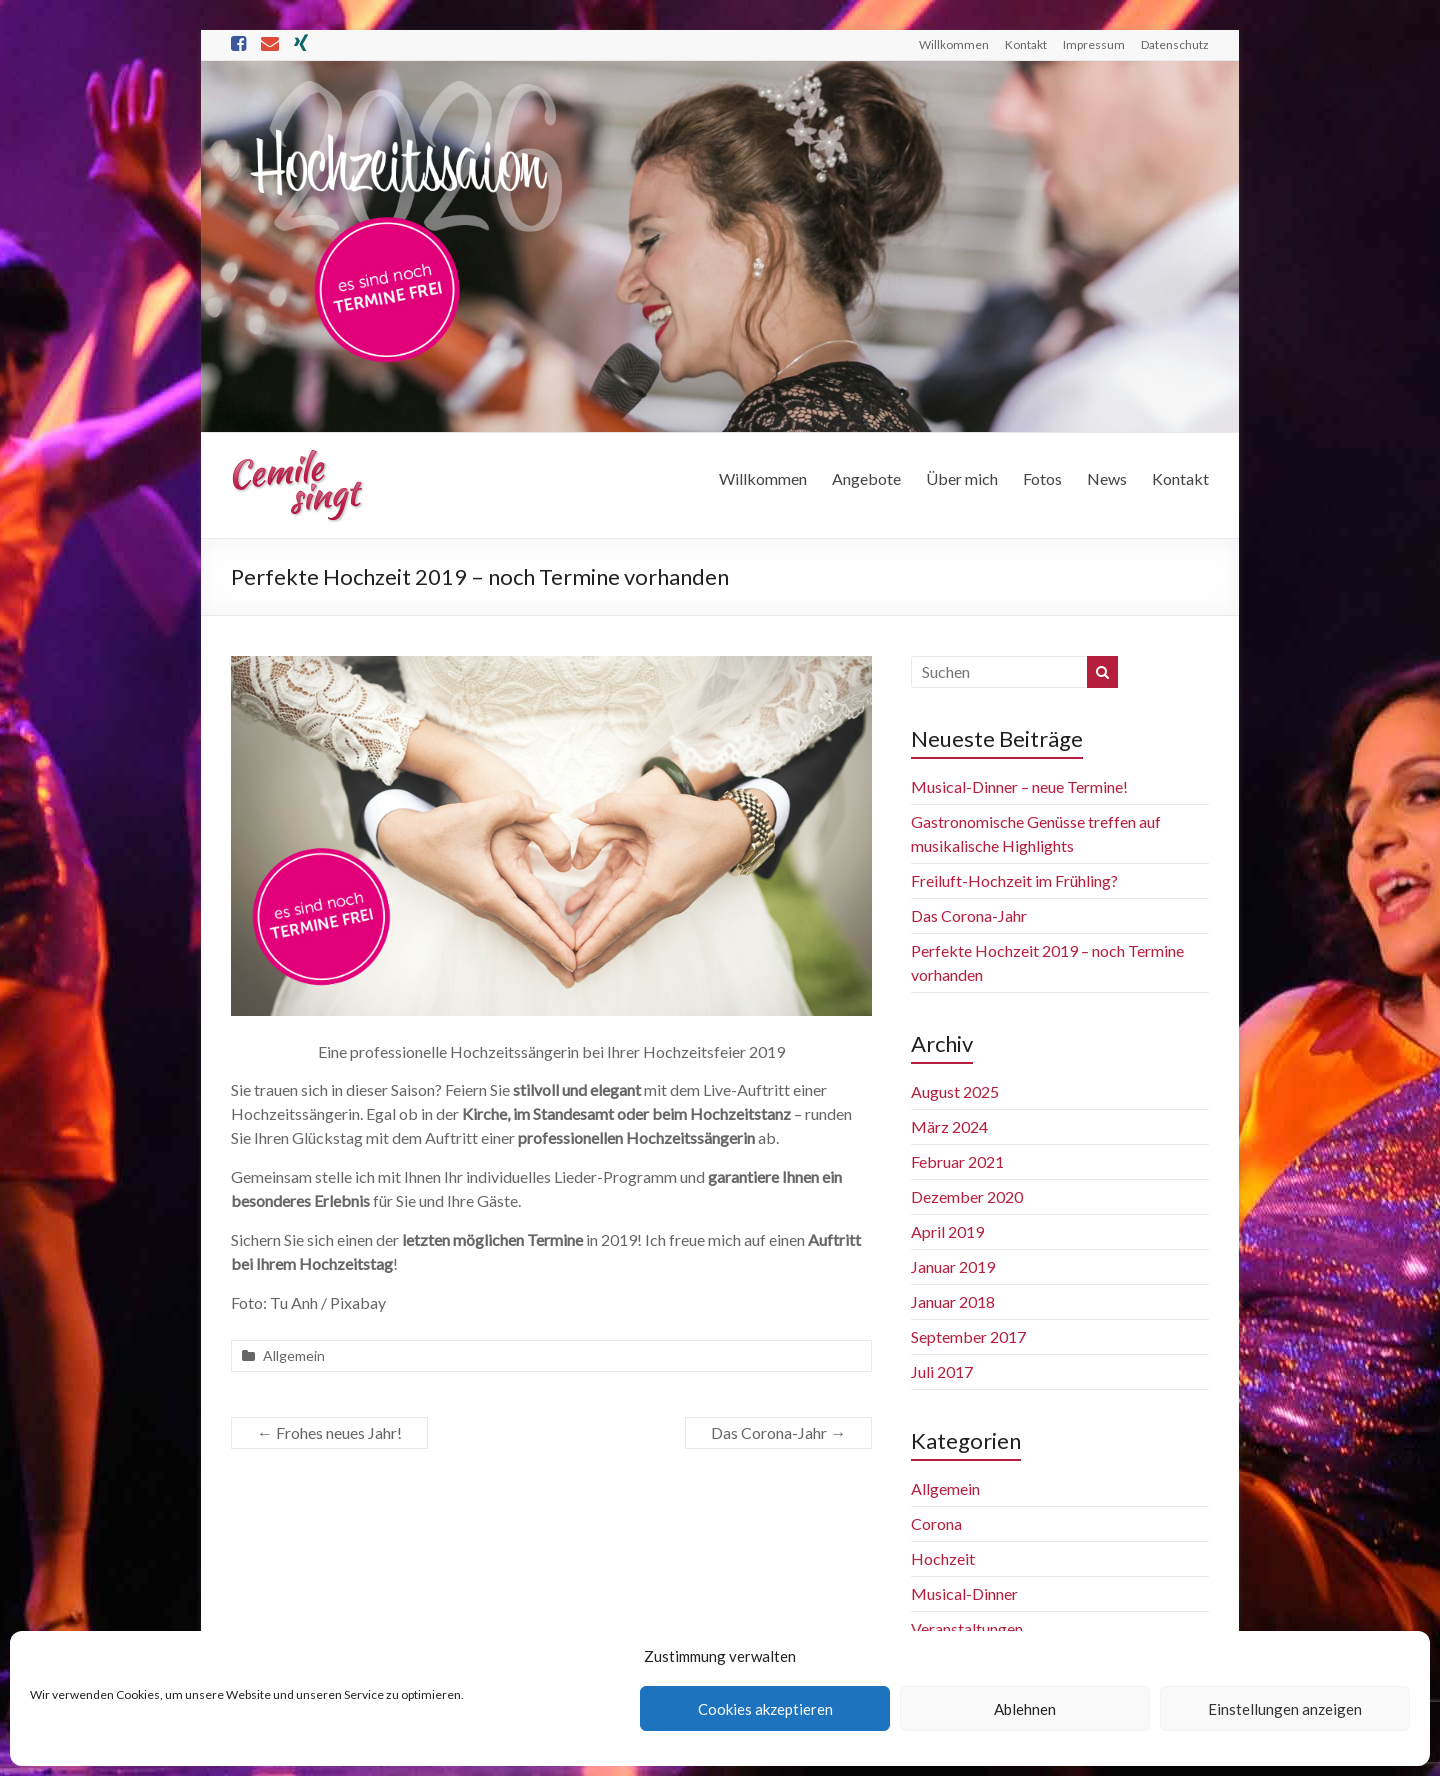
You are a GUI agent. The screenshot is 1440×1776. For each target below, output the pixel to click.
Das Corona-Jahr (778, 1432)
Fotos (1042, 478)
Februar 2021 (957, 1161)
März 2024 (949, 1126)
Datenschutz (1175, 44)
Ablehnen (1025, 1709)
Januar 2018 (953, 1301)
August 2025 (955, 1091)
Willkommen (954, 44)
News (1107, 478)
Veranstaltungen (967, 1628)
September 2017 (968, 1336)
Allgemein (294, 1355)
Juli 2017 (942, 1371)
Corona (936, 1523)
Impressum (1094, 44)
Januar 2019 (953, 1266)
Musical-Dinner (964, 1593)
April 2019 (947, 1231)
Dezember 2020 (967, 1196)
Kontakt (1026, 44)
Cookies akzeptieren (765, 1709)
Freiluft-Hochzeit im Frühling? (1014, 880)
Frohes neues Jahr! (329, 1432)
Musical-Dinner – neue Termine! (1019, 786)
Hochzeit (943, 1558)
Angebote (866, 478)
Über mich (962, 478)
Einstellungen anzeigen (1285, 1709)
